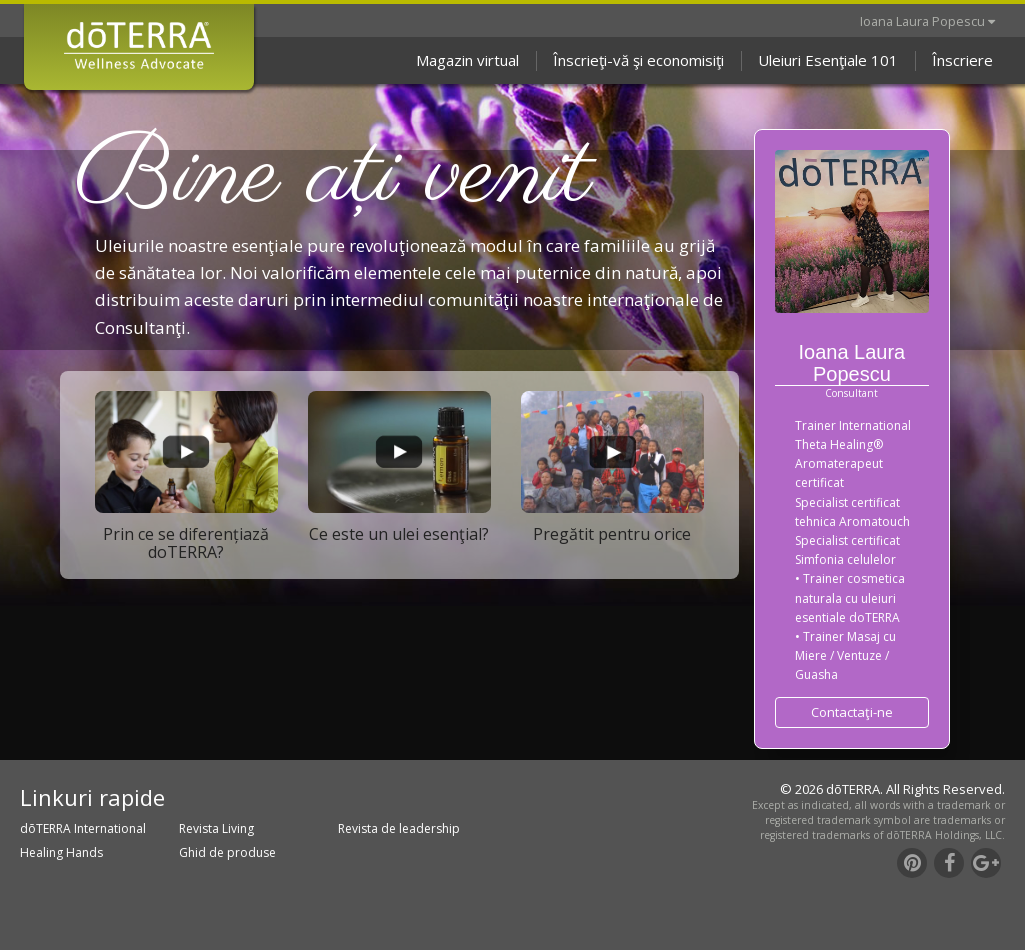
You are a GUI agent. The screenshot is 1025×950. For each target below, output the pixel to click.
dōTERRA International (83, 828)
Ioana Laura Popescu (927, 21)
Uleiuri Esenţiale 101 (828, 60)
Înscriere (962, 60)
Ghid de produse (227, 852)
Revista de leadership (399, 828)
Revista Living (216, 828)
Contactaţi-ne (852, 712)
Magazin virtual (467, 60)
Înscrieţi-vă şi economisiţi (638, 60)
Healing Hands (61, 852)
